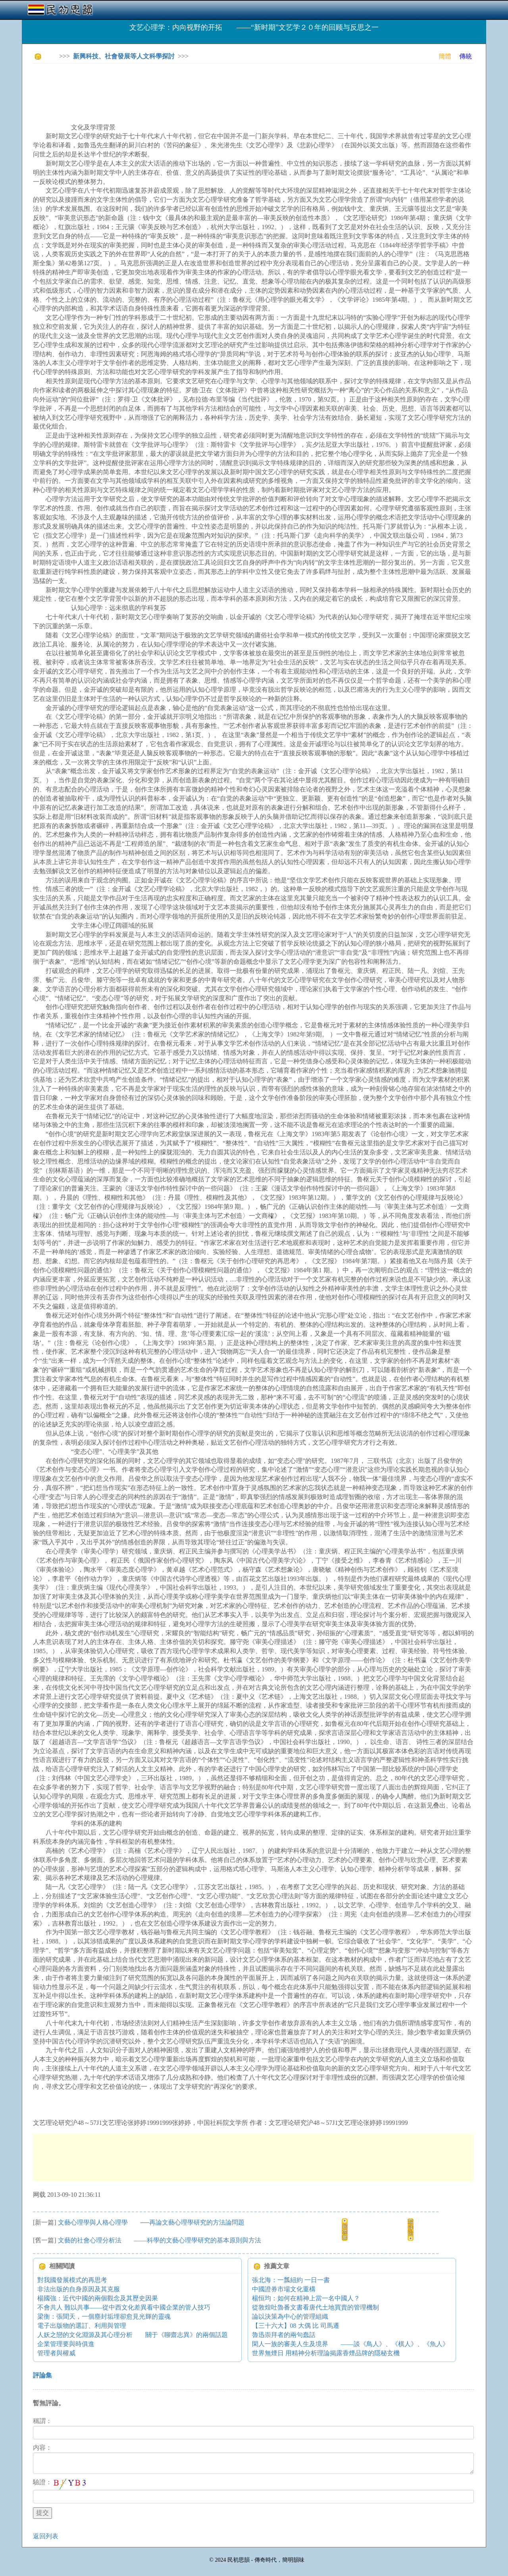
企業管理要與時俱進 (65, 2344)
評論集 (42, 2375)
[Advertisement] (177, 87)
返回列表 (45, 2536)
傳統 (465, 56)
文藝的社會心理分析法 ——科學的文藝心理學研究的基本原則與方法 (159, 2240)
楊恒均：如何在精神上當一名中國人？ (306, 2298)
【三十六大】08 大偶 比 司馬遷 (295, 2325)
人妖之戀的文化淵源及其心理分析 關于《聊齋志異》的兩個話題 (132, 2334)
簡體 (445, 56)
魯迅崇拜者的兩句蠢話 (284, 2334)
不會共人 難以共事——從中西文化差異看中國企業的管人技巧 (123, 2307)
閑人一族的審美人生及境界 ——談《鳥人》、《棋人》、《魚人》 (350, 2344)
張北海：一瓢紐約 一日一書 (291, 2280)
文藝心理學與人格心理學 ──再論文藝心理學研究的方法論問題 (151, 2222)
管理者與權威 (56, 2353)
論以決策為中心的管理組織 (290, 2316)
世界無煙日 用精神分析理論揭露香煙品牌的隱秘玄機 (326, 2353)
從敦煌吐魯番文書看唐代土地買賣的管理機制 (315, 2307)
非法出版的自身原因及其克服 (78, 2289)
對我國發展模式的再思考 (72, 2280)
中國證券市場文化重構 (284, 2289)
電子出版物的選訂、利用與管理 (81, 2325)
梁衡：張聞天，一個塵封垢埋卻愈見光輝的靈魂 (104, 2316)
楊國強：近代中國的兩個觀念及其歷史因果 (97, 2298)
